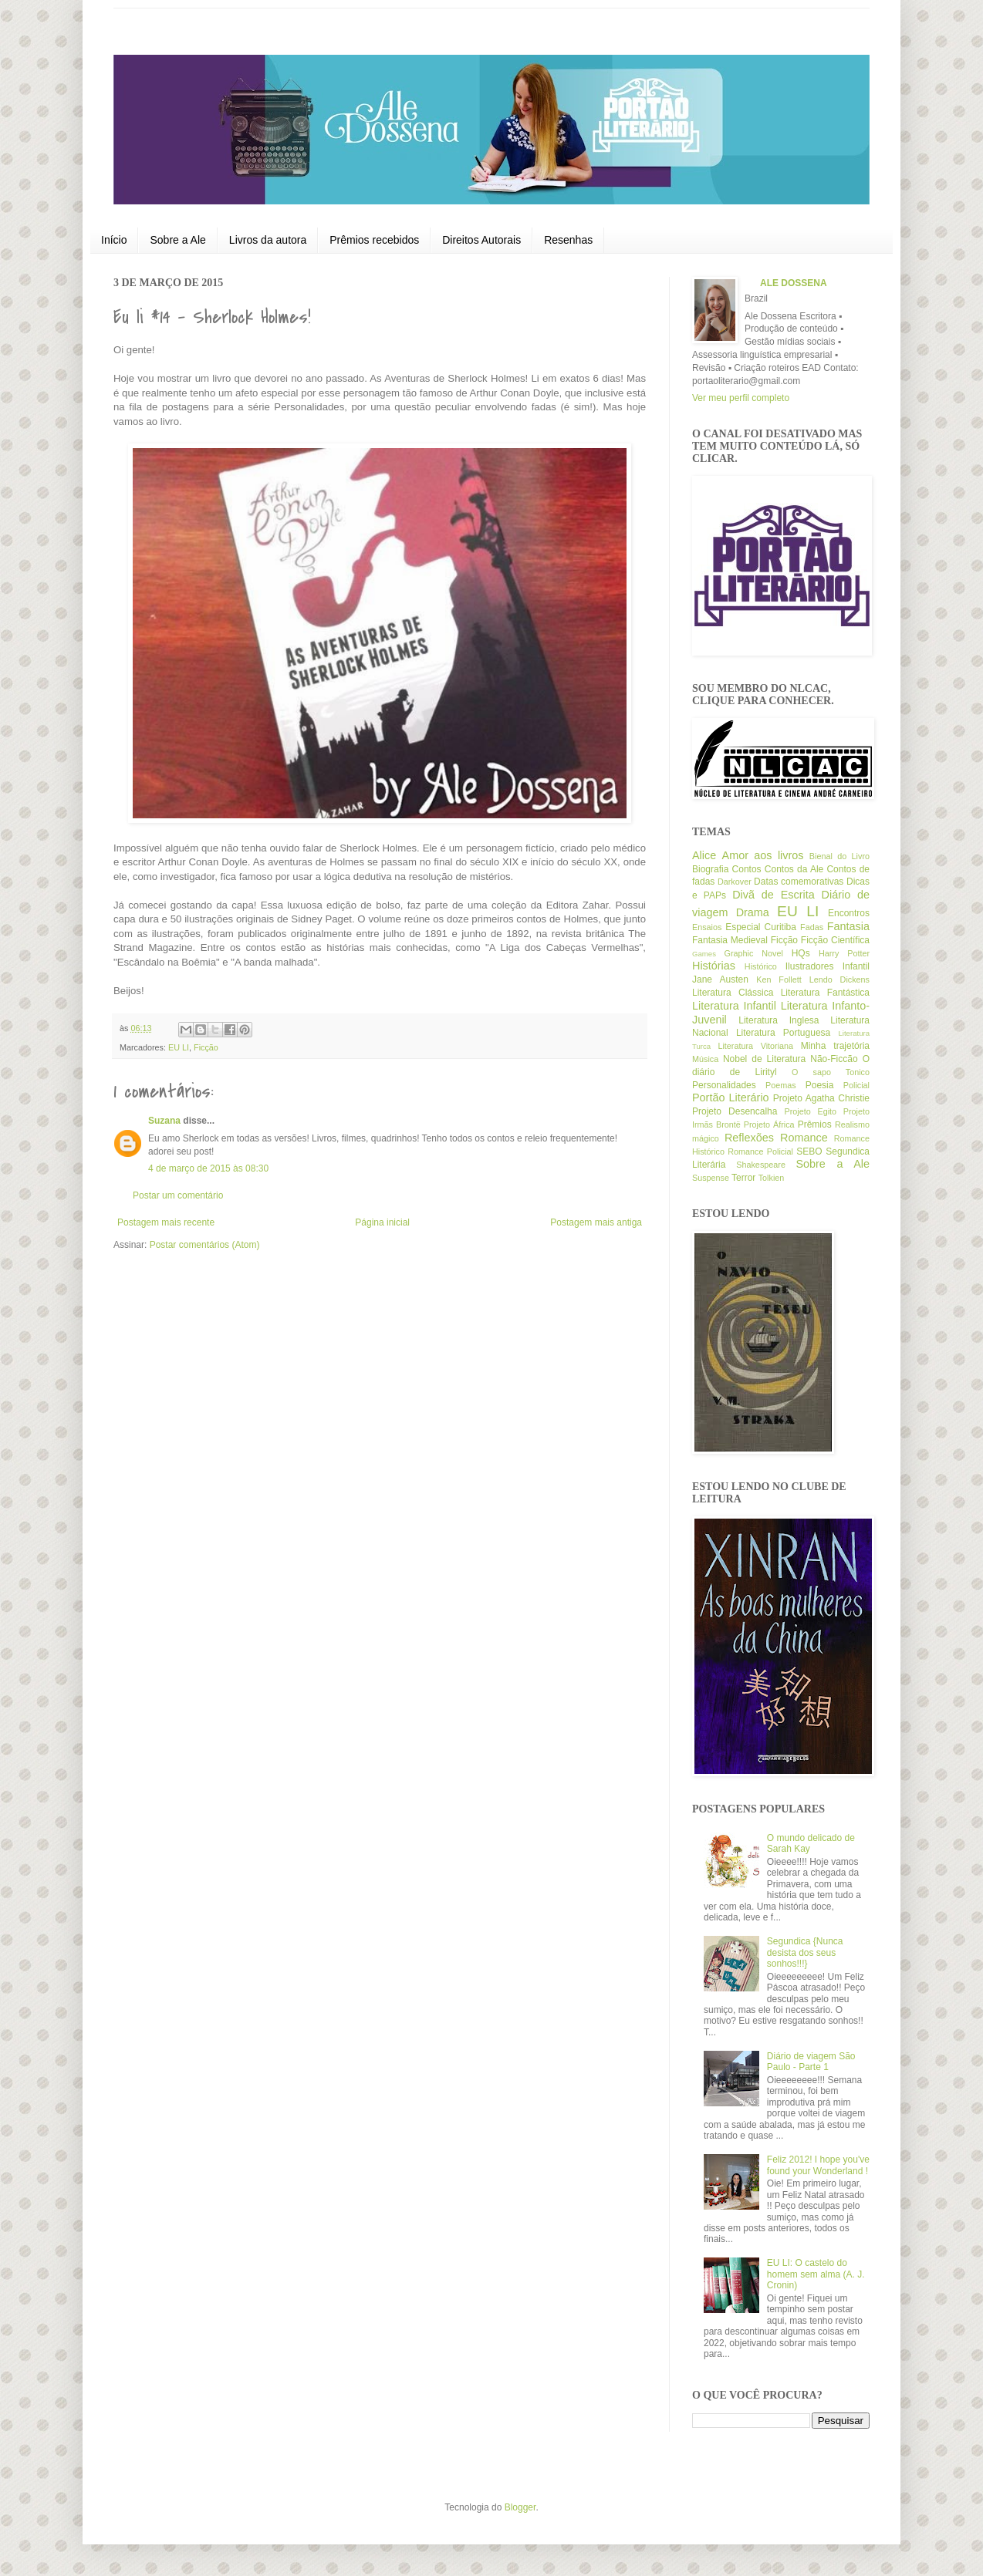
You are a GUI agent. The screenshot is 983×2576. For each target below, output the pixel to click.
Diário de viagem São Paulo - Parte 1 (811, 2061)
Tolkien (771, 1177)
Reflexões (749, 1137)
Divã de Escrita (773, 894)
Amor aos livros (763, 855)
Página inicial (382, 1222)
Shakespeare (760, 1164)
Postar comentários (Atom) (205, 1244)
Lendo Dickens (839, 979)
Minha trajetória (835, 1045)
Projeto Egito (811, 1111)
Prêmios (815, 1124)
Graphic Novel (754, 953)
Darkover (735, 881)
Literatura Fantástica (825, 992)
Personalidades (724, 1085)
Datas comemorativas (798, 881)
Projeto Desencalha (734, 1111)
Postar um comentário (178, 1195)
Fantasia (848, 926)
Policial (856, 1085)
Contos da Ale (794, 869)
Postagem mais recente (166, 1222)
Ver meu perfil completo (740, 398)
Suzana (164, 1120)
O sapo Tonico (831, 1072)
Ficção (206, 1047)
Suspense (710, 1177)
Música (705, 1059)
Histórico (761, 966)
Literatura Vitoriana (755, 1045)
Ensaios (706, 927)
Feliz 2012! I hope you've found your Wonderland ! (818, 2165)
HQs (801, 953)
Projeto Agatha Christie (821, 1098)
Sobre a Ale (177, 240)
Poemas (780, 1085)
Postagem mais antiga (596, 1222)
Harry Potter (844, 953)
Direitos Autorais (481, 240)
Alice (704, 855)
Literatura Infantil (734, 1006)
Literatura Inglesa (778, 1020)
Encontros (849, 913)
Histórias (713, 965)
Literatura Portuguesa (783, 1032)
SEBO (809, 1151)
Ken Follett (779, 979)
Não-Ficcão (833, 1059)
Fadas (811, 927)
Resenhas (568, 240)
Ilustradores (809, 966)
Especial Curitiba (760, 927)
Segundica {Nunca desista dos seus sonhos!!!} (805, 1952)
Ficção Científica (835, 940)
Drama (752, 912)
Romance (804, 1137)
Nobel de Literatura (764, 1059)
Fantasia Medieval (730, 940)
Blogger (520, 2507)
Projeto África (769, 1124)
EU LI (178, 1047)
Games (704, 953)
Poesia (820, 1085)
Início (114, 240)
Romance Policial (760, 1151)
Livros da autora (267, 240)
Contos (747, 869)
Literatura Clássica (732, 992)
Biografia (710, 869)
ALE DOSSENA (793, 283)
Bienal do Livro (839, 856)
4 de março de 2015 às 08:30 (208, 1168)
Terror (743, 1177)
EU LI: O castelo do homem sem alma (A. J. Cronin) (816, 2274)
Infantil (856, 966)
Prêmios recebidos (374, 240)
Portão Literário (730, 1097)
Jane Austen (720, 979)
